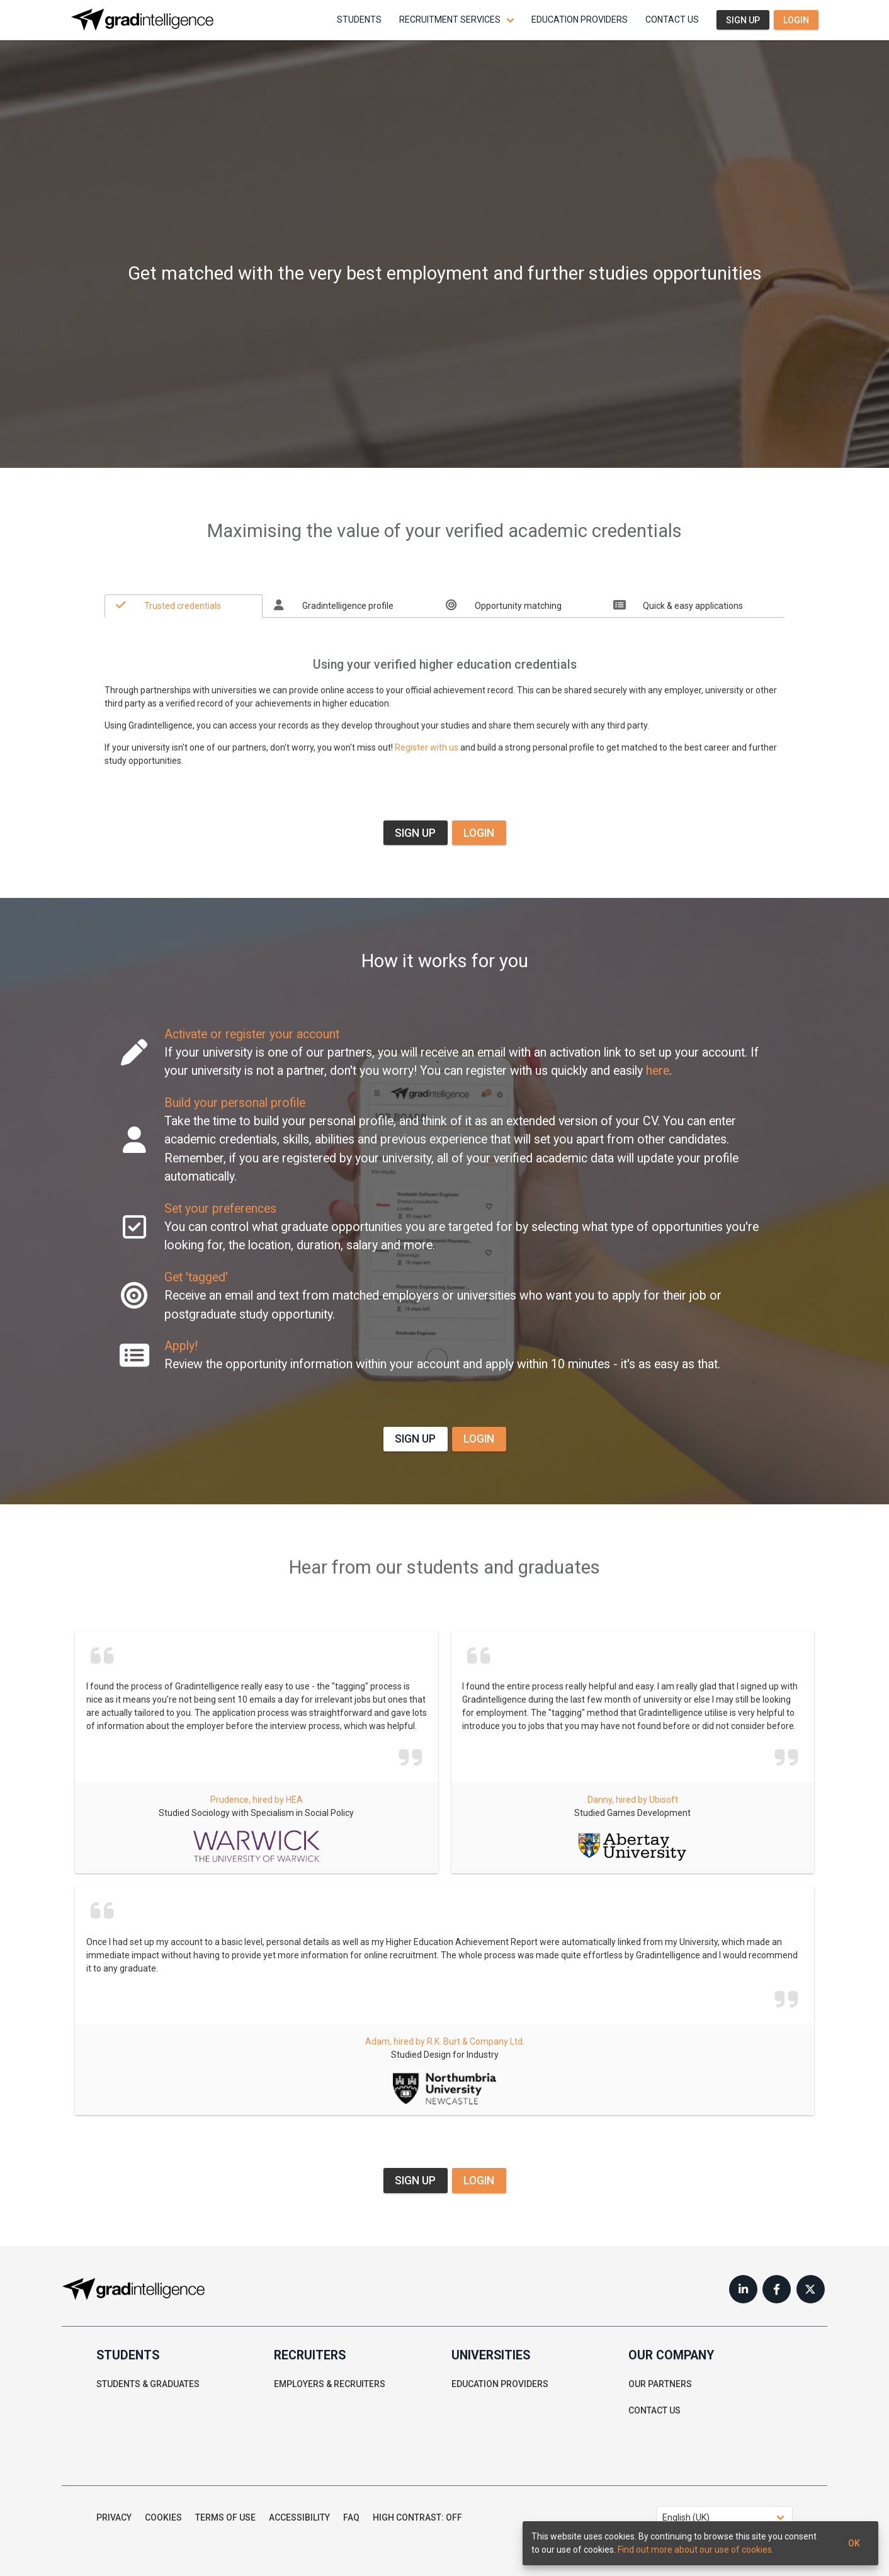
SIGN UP (415, 833)
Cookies (163, 2517)
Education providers (579, 19)
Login (796, 20)
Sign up (743, 20)
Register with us (426, 747)
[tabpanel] (444, 699)
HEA (294, 1800)
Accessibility (299, 2517)
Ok (854, 2543)
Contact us (672, 19)
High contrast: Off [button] (417, 2517)
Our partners (660, 2384)
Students (359, 19)
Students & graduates (148, 2384)
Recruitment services (450, 19)
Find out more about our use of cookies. (696, 2550)
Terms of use (225, 2517)
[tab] (184, 606)
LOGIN (478, 833)
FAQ (351, 2517)
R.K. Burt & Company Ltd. (475, 2041)
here (657, 1071)
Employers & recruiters (329, 2384)
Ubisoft (663, 1800)
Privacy (114, 2517)
